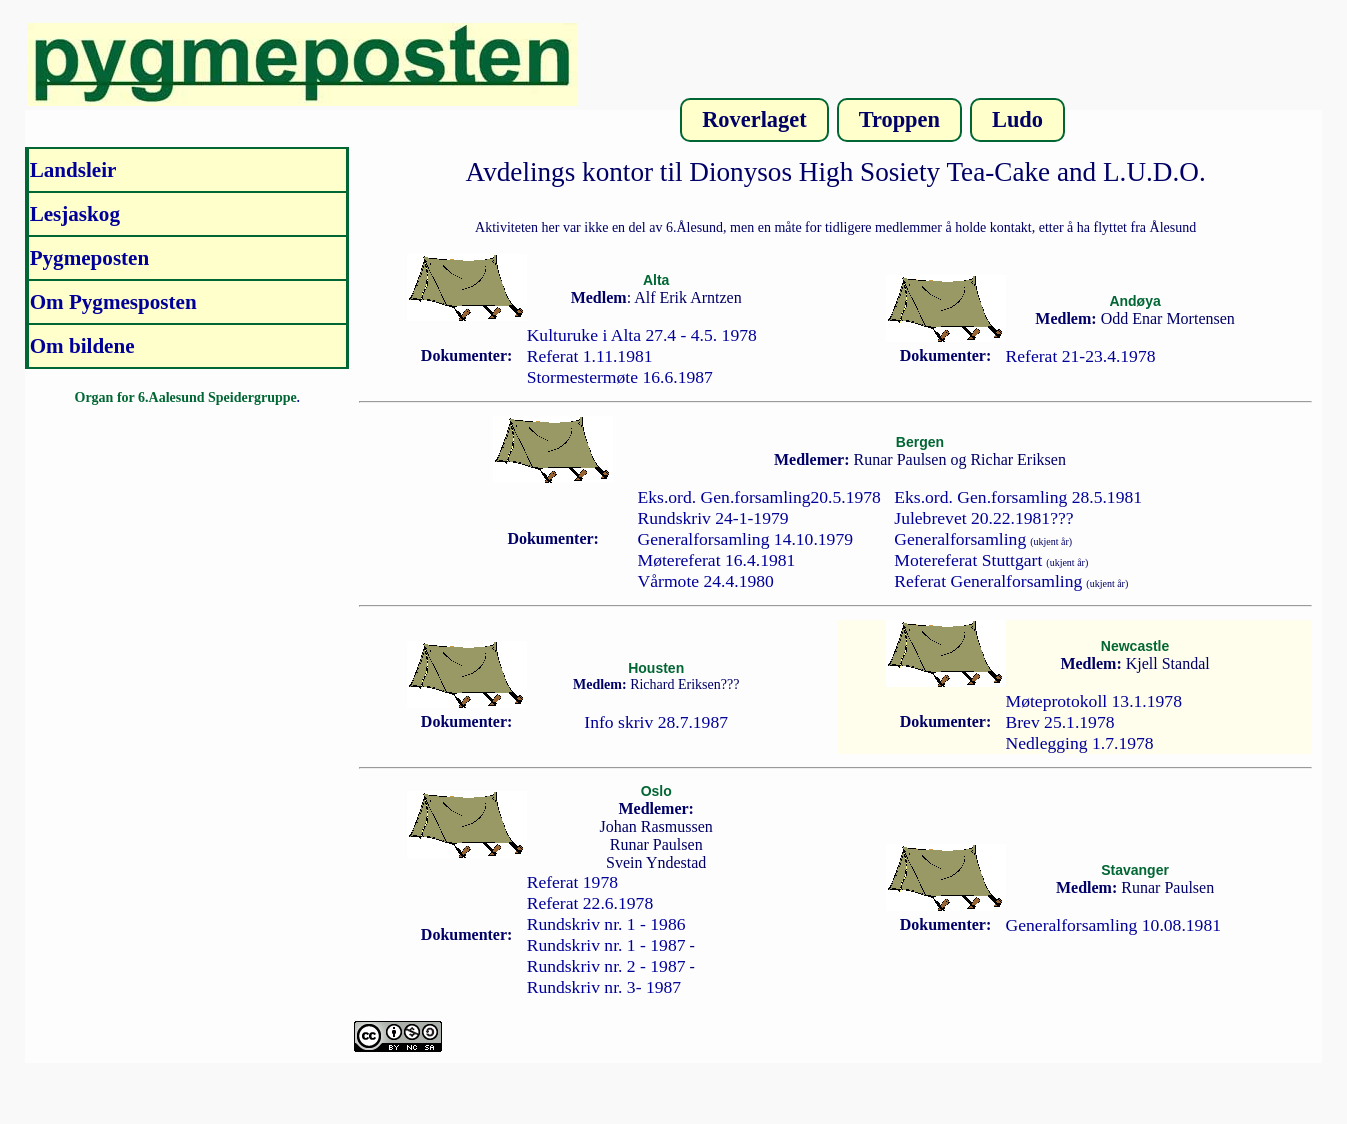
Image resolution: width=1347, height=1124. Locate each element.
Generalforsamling (960, 539)
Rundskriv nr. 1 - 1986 (606, 924)
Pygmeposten (90, 258)
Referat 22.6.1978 (590, 903)
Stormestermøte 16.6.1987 (620, 377)
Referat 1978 (572, 882)
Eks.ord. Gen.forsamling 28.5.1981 (1018, 497)
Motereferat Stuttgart (968, 560)
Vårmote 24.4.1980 (706, 581)
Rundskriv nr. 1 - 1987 (606, 945)
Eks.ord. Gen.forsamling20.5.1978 (759, 497)
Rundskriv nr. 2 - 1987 (606, 966)
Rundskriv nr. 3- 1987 (604, 987)
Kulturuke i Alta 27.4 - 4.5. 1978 (642, 335)
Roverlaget (754, 119)
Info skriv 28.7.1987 (656, 722)
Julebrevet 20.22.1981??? (983, 518)
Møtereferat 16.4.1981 (717, 560)
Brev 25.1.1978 (1060, 722)
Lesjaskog (75, 214)
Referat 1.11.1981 (590, 356)
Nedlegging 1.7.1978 (1080, 743)
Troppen (899, 119)
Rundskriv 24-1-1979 (713, 518)
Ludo (1017, 119)
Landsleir (73, 170)
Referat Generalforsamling (988, 581)
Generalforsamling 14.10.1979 (745, 539)
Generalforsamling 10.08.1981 (1113, 925)
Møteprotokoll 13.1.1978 (1094, 701)
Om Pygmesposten (113, 302)
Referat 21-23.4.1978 (1081, 356)
